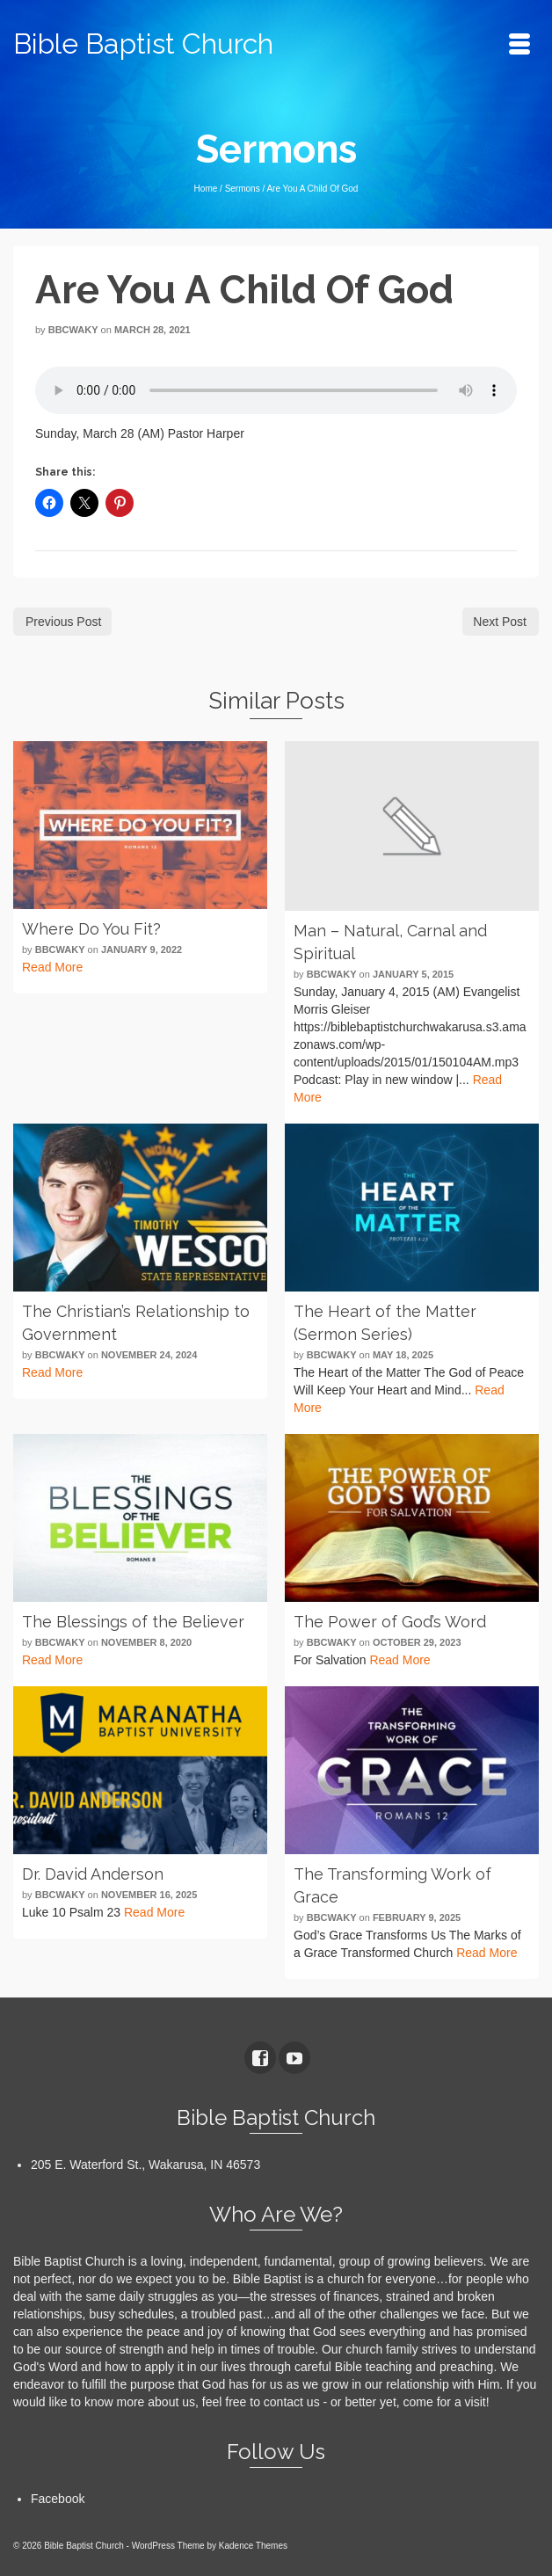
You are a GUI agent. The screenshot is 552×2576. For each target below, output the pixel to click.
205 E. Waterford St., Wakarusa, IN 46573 (145, 2165)
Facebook (57, 2499)
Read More (52, 967)
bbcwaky (73, 329)
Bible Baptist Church (143, 43)
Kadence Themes (253, 2546)
